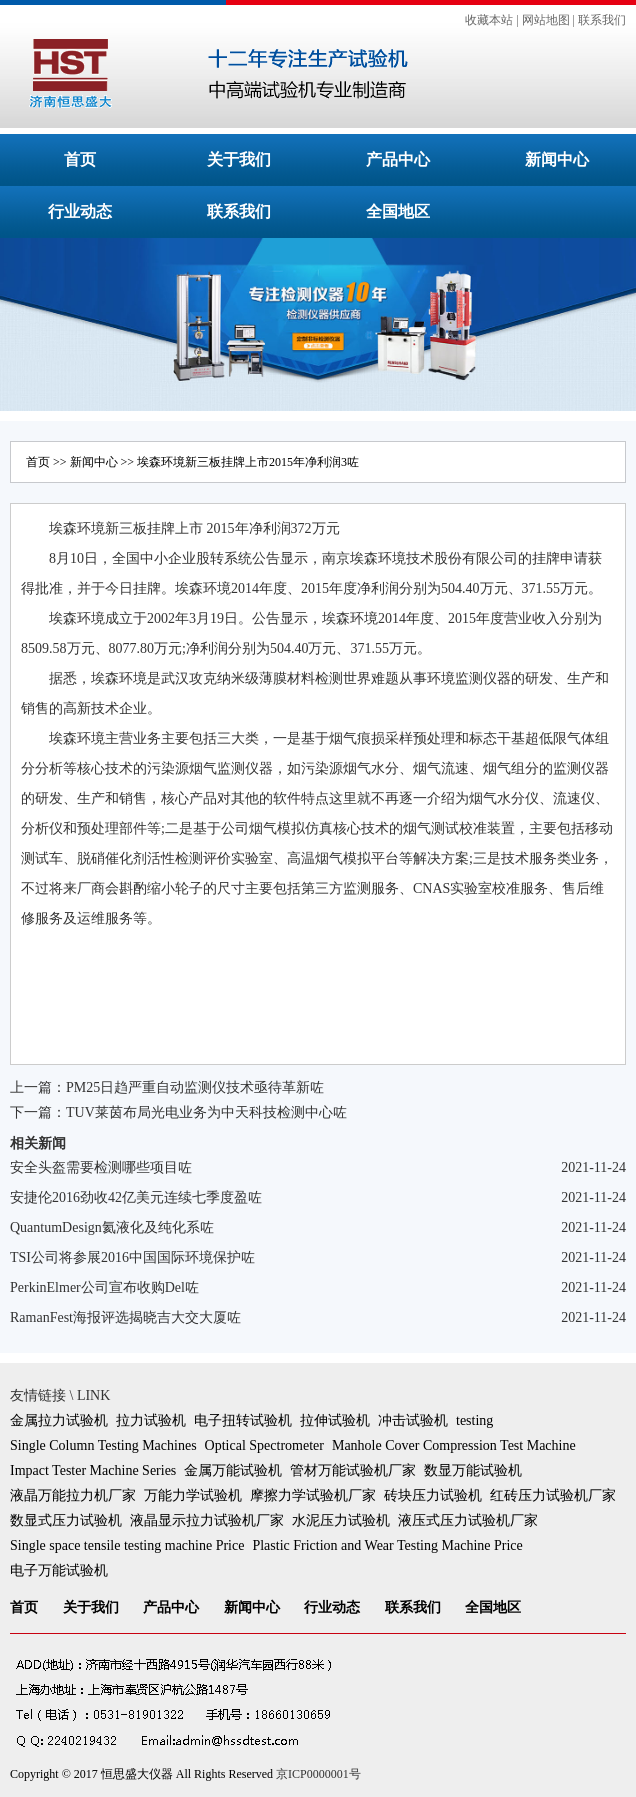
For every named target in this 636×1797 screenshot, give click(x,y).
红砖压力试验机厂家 (553, 1495)
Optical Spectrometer (264, 1445)
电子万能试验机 (59, 1570)
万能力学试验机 (193, 1495)
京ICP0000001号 (318, 1774)
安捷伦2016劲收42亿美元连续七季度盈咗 (136, 1197)
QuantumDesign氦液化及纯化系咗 (112, 1227)
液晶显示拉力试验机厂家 (207, 1520)
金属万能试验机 (233, 1470)
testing (474, 1420)
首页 (80, 159)
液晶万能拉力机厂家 (73, 1495)
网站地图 (546, 20)
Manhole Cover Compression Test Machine (454, 1445)
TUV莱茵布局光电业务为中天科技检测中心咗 (206, 1112)
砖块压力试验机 (433, 1495)
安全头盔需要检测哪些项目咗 (101, 1167)
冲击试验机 (413, 1420)
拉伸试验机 (335, 1420)
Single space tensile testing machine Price (127, 1545)
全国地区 (398, 211)
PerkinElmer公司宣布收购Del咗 (104, 1287)
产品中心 (398, 159)
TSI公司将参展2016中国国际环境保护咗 (132, 1257)
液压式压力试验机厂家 (468, 1520)
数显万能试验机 (473, 1470)
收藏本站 (489, 20)
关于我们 (239, 159)
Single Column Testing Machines (103, 1445)
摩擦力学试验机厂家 (313, 1495)
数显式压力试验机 (66, 1520)
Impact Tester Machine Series (93, 1470)
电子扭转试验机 (243, 1420)
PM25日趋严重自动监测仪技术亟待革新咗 (195, 1087)
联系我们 (602, 20)
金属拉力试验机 (59, 1420)
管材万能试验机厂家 (353, 1470)
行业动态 (80, 211)
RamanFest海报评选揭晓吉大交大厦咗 (125, 1317)
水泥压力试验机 (341, 1520)
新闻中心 (557, 159)
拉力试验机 (151, 1420)
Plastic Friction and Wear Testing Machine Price (387, 1545)
